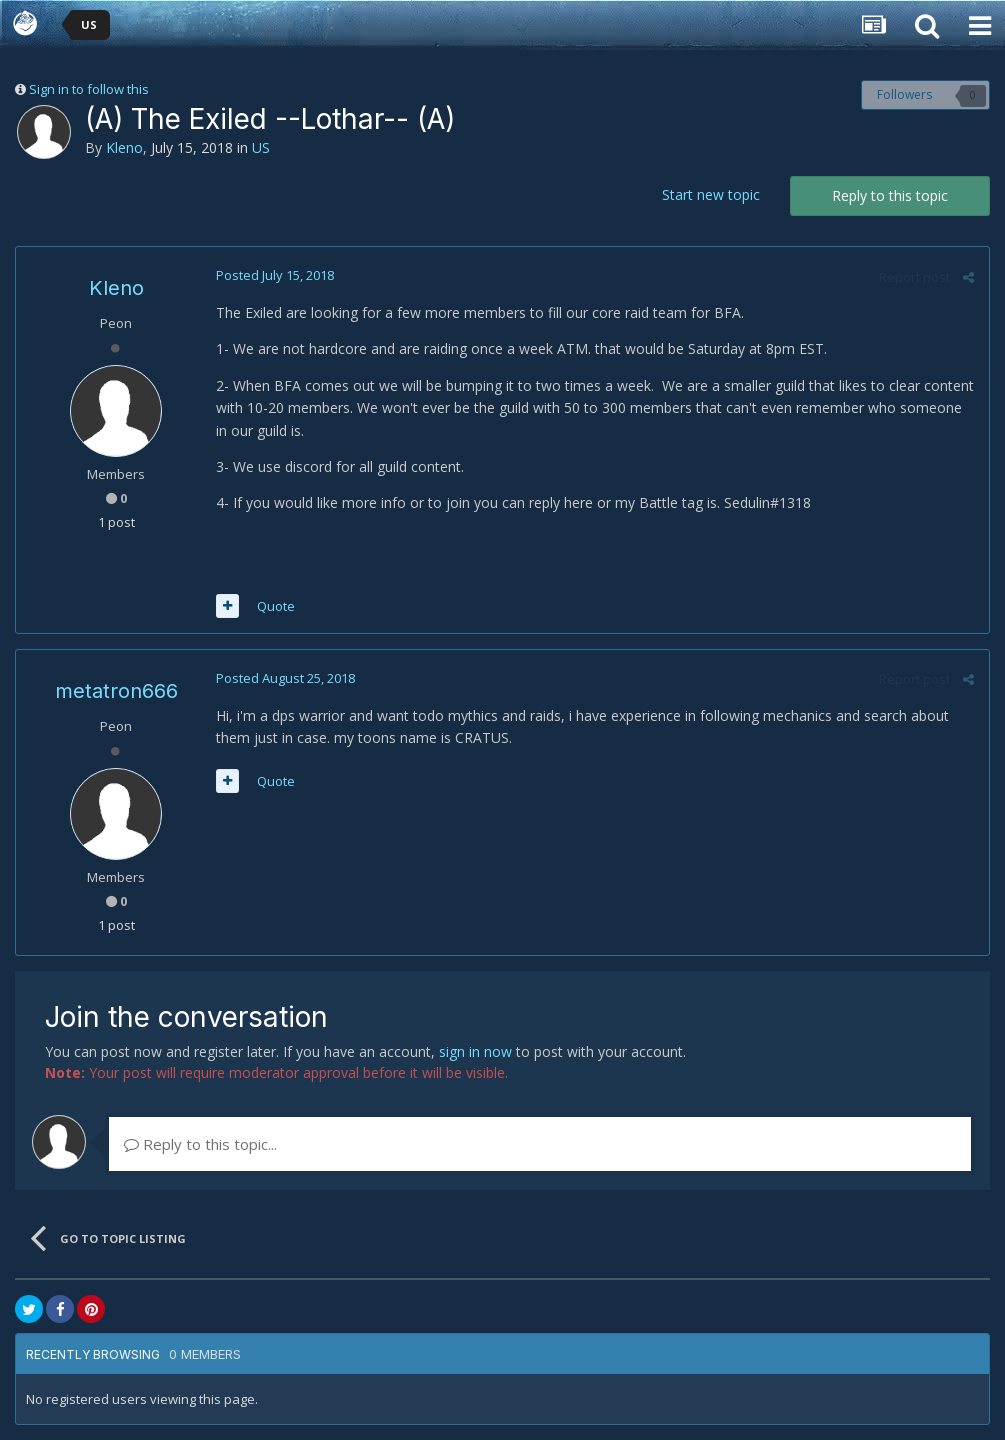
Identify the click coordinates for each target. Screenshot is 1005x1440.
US (261, 147)
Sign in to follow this (89, 89)
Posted (275, 275)
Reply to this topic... (200, 1144)
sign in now (475, 1051)
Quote (276, 606)
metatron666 (116, 691)
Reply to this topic (890, 195)
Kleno (124, 147)
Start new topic (711, 194)
